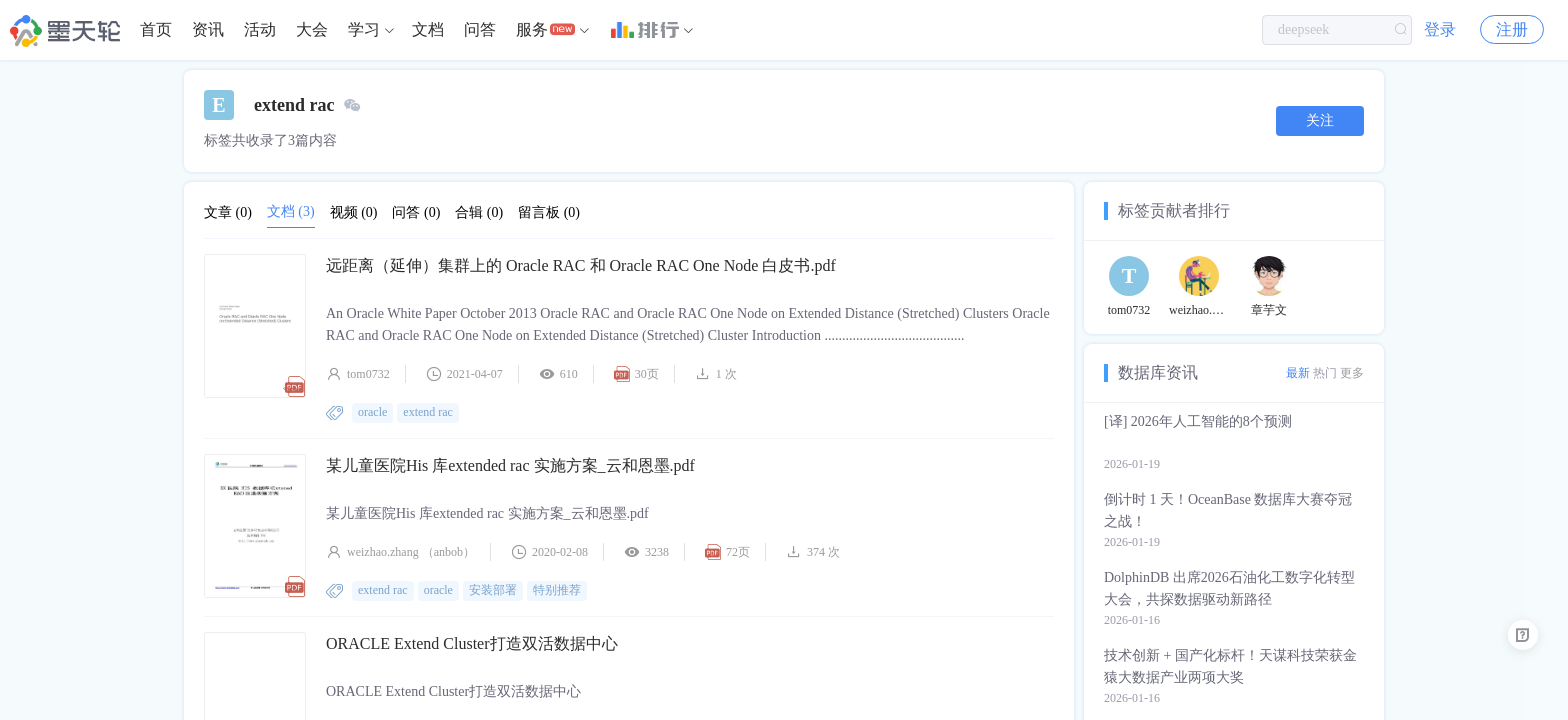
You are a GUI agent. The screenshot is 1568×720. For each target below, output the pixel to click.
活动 (260, 29)
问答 (480, 29)
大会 (312, 29)
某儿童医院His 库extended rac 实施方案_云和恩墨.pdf (510, 465)
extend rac (428, 412)
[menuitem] (156, 30)
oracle (372, 412)
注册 (1512, 29)
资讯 (208, 29)
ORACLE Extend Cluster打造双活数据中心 (472, 643)
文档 (428, 29)
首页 (156, 29)
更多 (1352, 373)
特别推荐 (557, 590)
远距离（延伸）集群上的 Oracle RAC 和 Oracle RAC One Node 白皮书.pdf (581, 265)
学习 (364, 29)
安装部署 (493, 590)
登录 (1440, 29)
